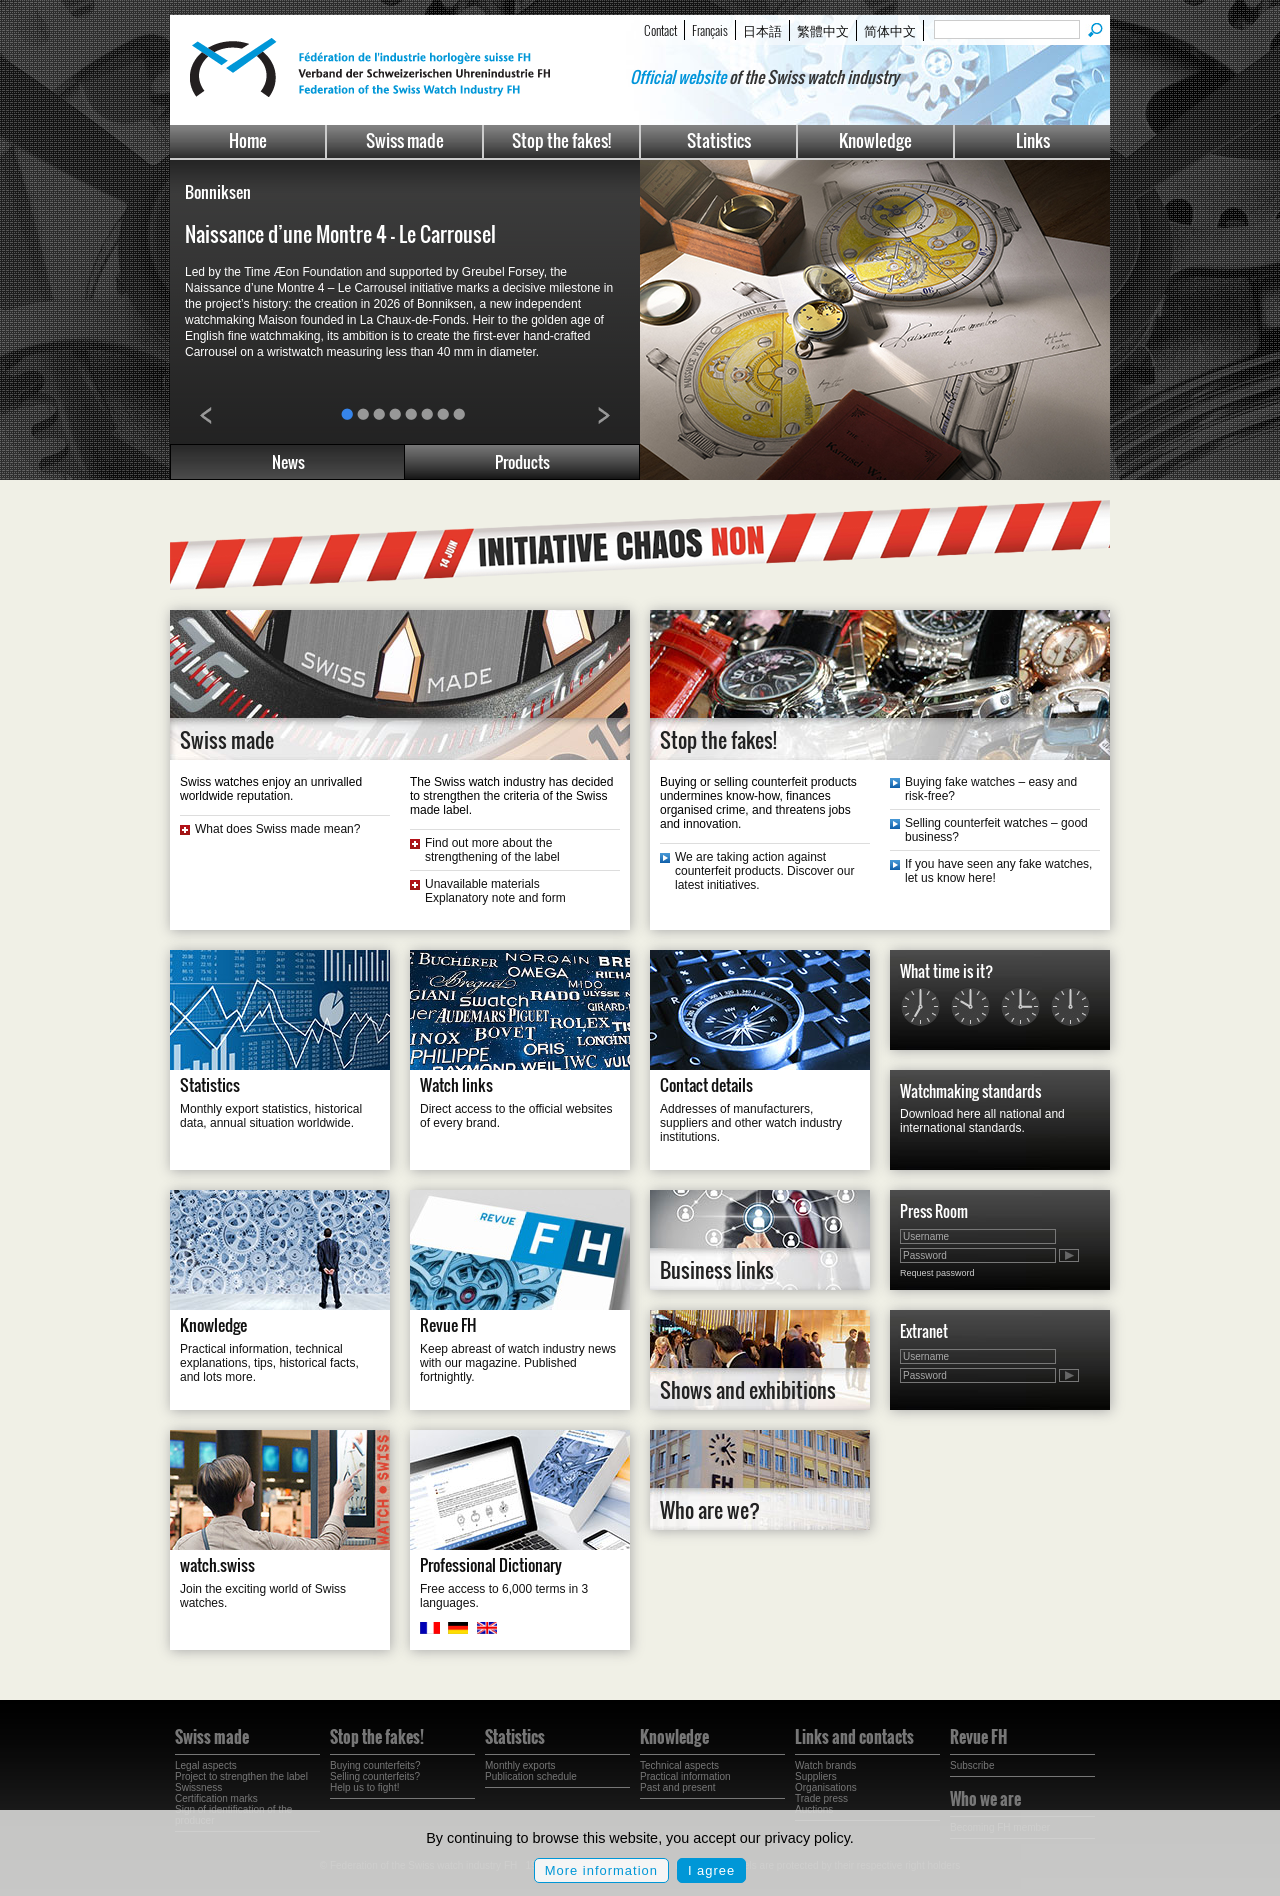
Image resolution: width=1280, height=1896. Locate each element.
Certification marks (216, 1798)
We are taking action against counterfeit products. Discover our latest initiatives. (764, 871)
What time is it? (946, 971)
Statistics (719, 140)
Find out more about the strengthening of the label (492, 850)
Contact (660, 30)
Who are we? (710, 1510)
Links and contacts (854, 1737)
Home (248, 140)
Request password (937, 1273)
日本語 (762, 30)
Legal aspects (206, 1765)
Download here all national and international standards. (982, 1121)
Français (710, 30)
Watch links (456, 1085)
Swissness (198, 1787)
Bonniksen (218, 192)
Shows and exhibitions (748, 1390)
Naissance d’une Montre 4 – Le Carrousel (340, 234)
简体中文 (890, 30)
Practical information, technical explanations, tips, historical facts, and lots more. (269, 1363)
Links (1033, 140)
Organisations (826, 1787)
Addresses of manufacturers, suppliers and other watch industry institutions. (751, 1123)
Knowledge (875, 140)
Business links (717, 1270)
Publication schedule (531, 1776)
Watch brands (825, 1765)
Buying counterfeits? (375, 1765)
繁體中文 (823, 30)
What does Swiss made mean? (277, 829)
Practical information (685, 1776)
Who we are (985, 1799)
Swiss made (405, 140)
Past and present (678, 1787)
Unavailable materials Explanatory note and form (495, 891)
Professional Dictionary (491, 1565)
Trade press (821, 1798)
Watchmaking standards (970, 1091)
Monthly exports (520, 1765)
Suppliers (816, 1776)
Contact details (706, 1085)
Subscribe (972, 1765)
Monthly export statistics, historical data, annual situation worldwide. (271, 1116)
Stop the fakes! (561, 140)
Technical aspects (679, 1765)
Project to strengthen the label (241, 1776)
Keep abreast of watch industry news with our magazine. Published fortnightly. (518, 1363)
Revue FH (448, 1325)
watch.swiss (217, 1565)
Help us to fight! (364, 1787)
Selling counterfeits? (375, 1776)
